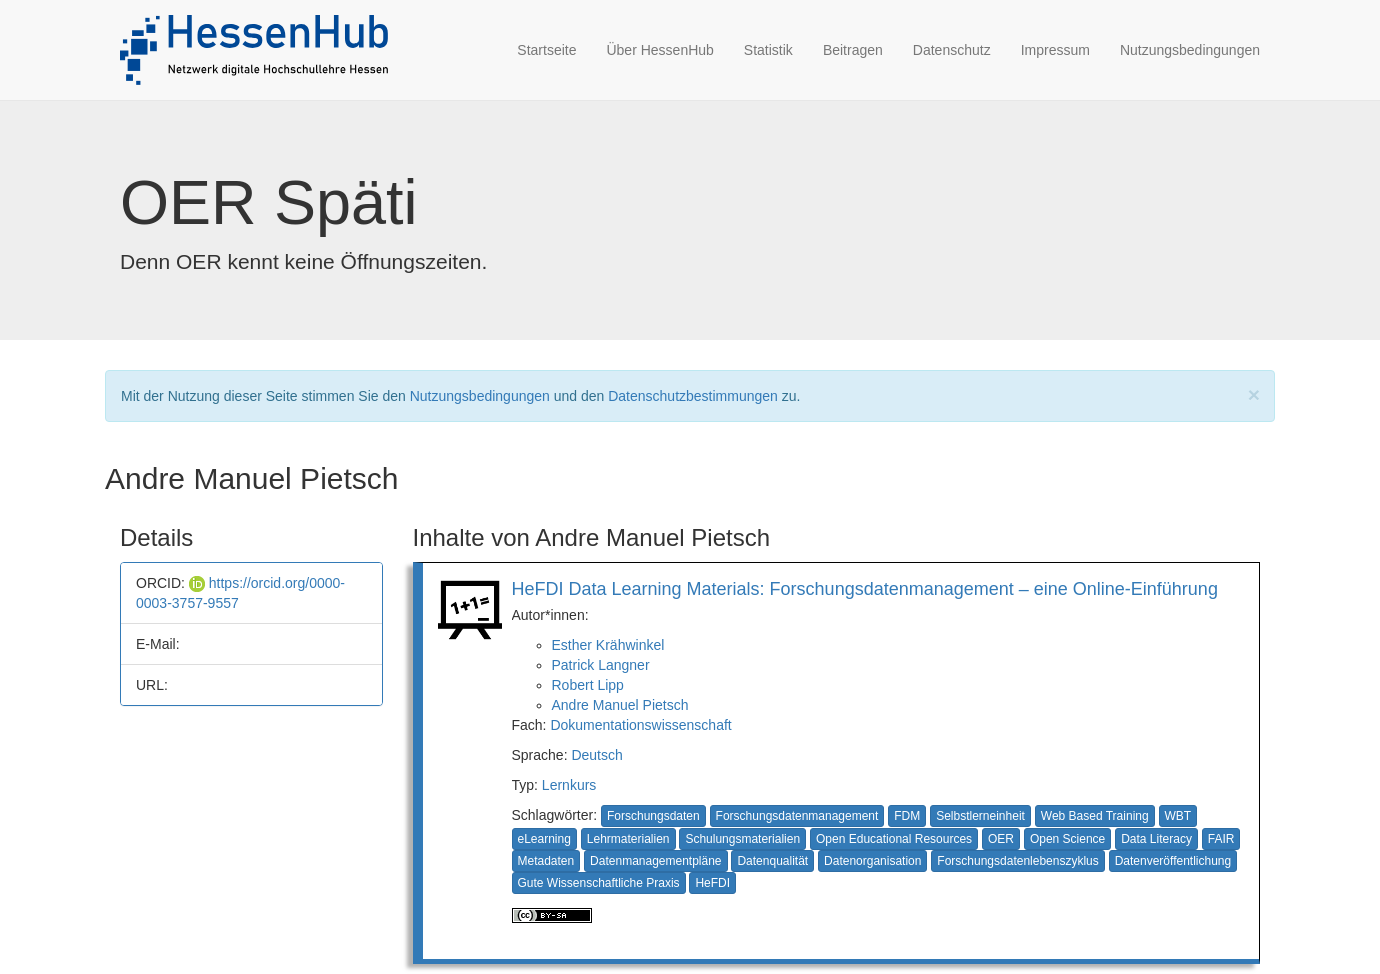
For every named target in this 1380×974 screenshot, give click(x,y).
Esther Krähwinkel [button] (608, 645)
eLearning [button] (544, 839)
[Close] (1254, 394)
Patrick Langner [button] (601, 665)
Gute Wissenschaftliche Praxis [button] (599, 883)
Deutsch (596, 755)
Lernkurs (569, 785)
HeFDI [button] (712, 883)
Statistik (768, 50)
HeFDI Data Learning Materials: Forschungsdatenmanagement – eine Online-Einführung (865, 589)
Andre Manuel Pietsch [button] (620, 705)
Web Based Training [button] (1095, 816)
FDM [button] (907, 816)
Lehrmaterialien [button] (628, 839)
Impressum (1055, 50)
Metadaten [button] (546, 861)
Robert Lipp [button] (588, 685)
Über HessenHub (659, 50)
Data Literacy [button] (1156, 839)
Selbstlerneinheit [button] (980, 816)
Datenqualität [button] (772, 861)
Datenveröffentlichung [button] (1173, 861)
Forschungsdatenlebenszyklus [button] (1017, 861)
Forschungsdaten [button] (653, 816)
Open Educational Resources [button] (894, 839)
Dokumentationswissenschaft (640, 725)
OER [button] (1001, 839)
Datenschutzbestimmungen (693, 396)
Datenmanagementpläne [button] (655, 861)
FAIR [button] (1221, 839)
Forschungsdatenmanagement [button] (797, 816)
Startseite (546, 50)
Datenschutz (952, 50)
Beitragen (853, 50)
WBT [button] (1178, 816)
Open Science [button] (1067, 839)
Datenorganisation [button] (872, 861)
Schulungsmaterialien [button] (742, 839)
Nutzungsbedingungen (1190, 50)
